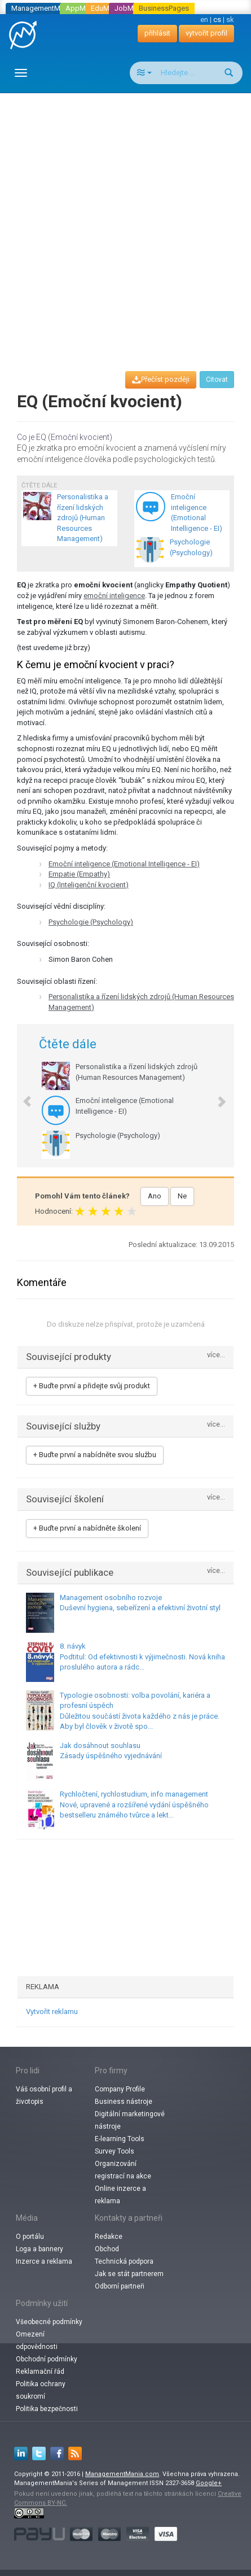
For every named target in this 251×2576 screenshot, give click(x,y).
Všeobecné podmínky (49, 2322)
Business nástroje (123, 2102)
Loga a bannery (39, 2249)
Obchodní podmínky (46, 2359)
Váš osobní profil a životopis (44, 2095)
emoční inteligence (114, 595)
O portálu (30, 2237)
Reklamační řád (40, 2372)
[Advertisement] (125, 221)
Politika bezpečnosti (47, 2409)
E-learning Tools (119, 2139)
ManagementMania (42, 8)
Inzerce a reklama (44, 2261)
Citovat (217, 379)
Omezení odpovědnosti (37, 2340)
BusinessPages (164, 8)
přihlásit (157, 33)
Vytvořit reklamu (52, 2011)
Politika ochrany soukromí (40, 2390)
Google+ (209, 2483)
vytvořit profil (206, 33)
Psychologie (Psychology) (91, 922)
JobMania (131, 8)
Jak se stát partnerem (129, 2274)
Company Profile (120, 2089)
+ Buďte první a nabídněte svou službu (94, 1454)
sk (230, 19)
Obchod (107, 2249)
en (204, 19)
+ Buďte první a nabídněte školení (87, 1528)
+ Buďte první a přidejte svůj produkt (91, 1385)
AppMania (82, 8)
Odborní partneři (119, 2286)
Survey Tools (114, 2151)
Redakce (108, 2237)
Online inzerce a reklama (120, 2195)
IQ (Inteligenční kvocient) (89, 885)
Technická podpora (124, 2261)
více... (216, 1355)
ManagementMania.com (122, 2474)
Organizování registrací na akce (123, 2170)
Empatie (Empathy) (79, 874)
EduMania (107, 8)
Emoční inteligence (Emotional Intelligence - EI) (124, 864)
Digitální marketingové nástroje (130, 2120)
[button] (21, 1095)
